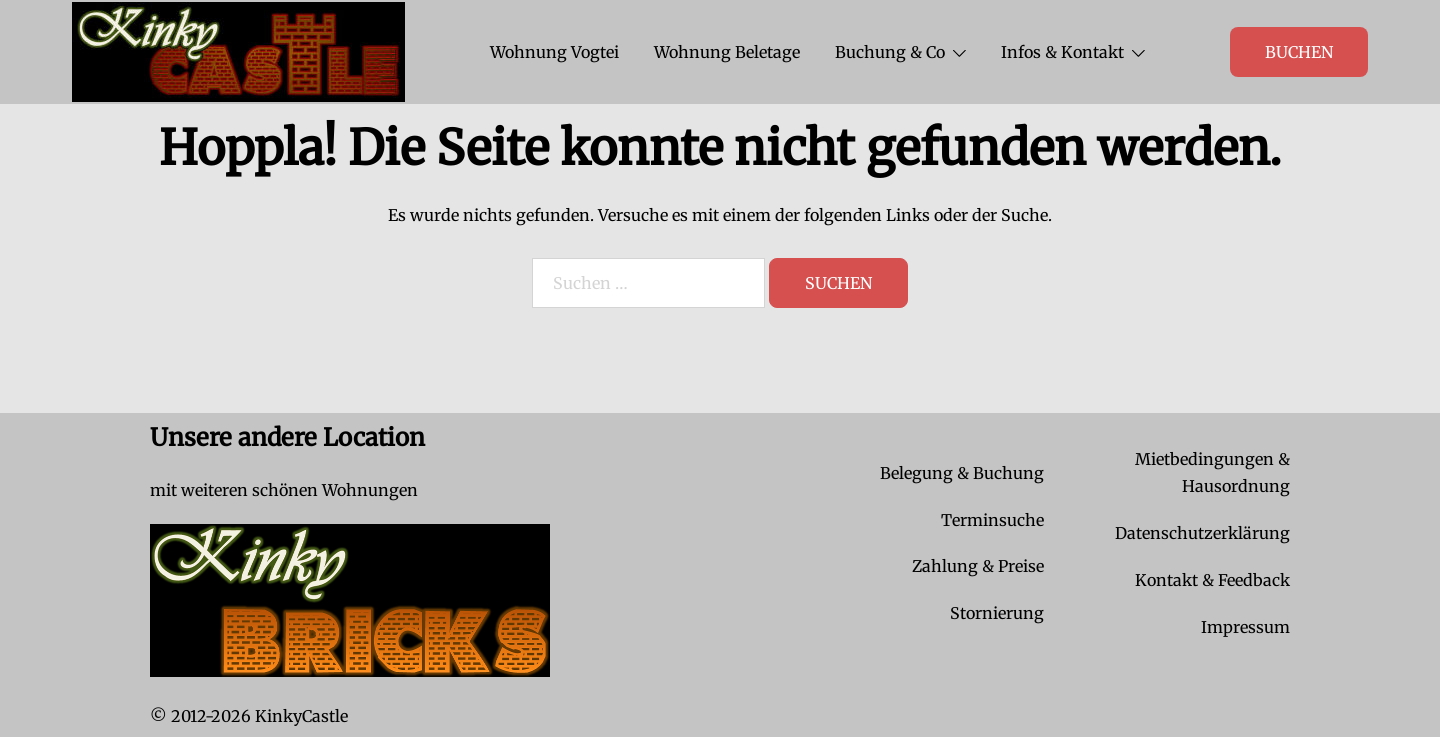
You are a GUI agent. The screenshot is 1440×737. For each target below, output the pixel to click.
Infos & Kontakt (1062, 52)
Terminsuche (992, 520)
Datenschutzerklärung (1202, 533)
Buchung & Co (890, 52)
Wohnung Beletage (727, 52)
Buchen (1299, 52)
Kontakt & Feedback (1212, 580)
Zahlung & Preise (978, 566)
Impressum (1245, 627)
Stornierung (997, 613)
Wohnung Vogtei (554, 52)
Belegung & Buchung (962, 473)
